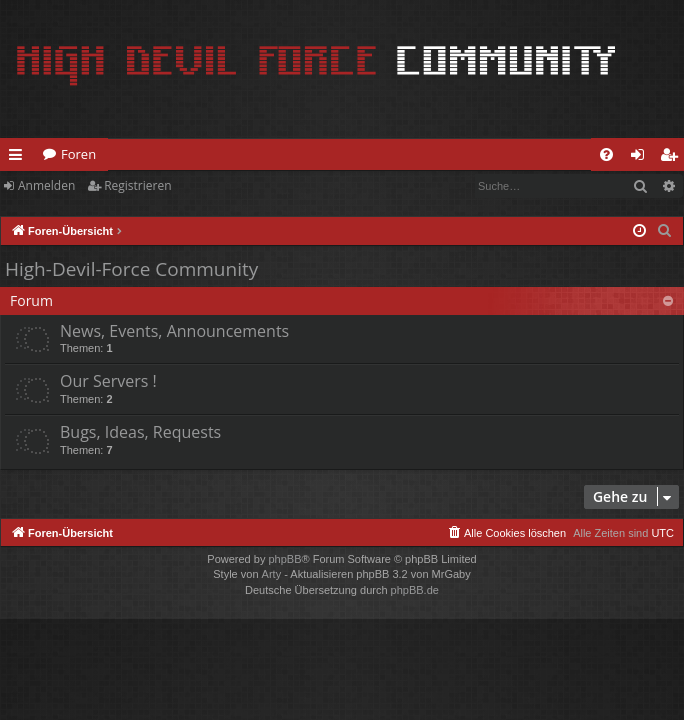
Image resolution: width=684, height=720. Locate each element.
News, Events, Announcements (174, 331)
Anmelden (46, 185)
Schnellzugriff (19, 158)
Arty (272, 574)
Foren (78, 154)
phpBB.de (415, 590)
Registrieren (137, 185)
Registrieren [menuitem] (673, 158)
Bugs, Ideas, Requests (140, 432)
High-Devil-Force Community (131, 269)
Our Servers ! (108, 381)
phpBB (284, 559)
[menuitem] (606, 154)
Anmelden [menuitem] (643, 158)
